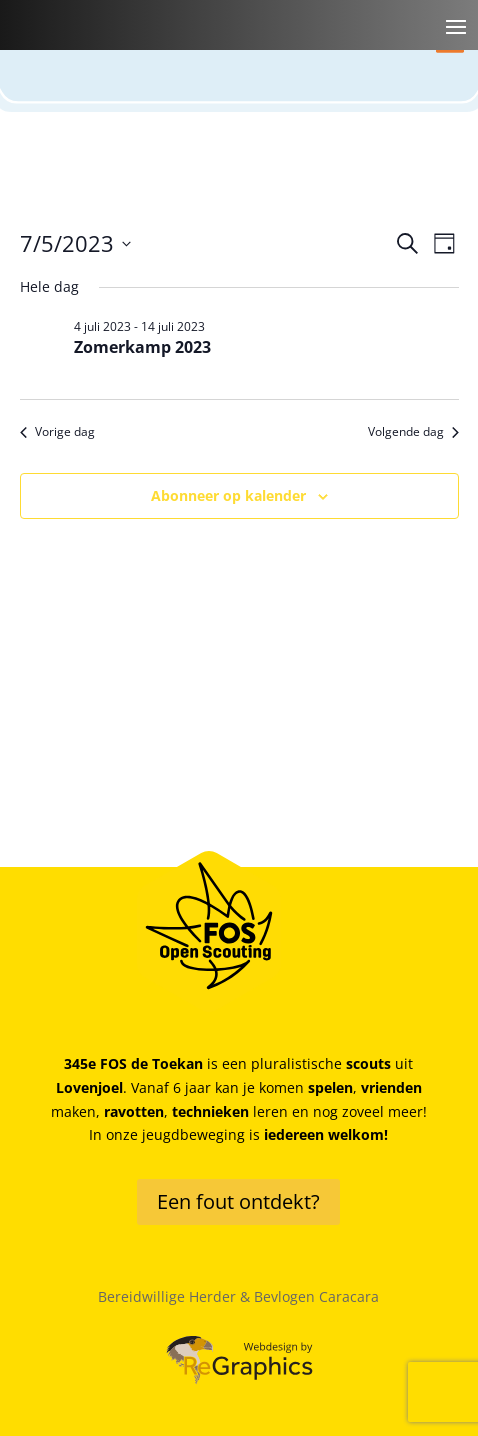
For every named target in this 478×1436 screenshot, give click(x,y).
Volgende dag (413, 432)
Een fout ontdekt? (238, 1201)
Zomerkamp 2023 (142, 347)
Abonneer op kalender (228, 495)
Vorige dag (57, 432)
